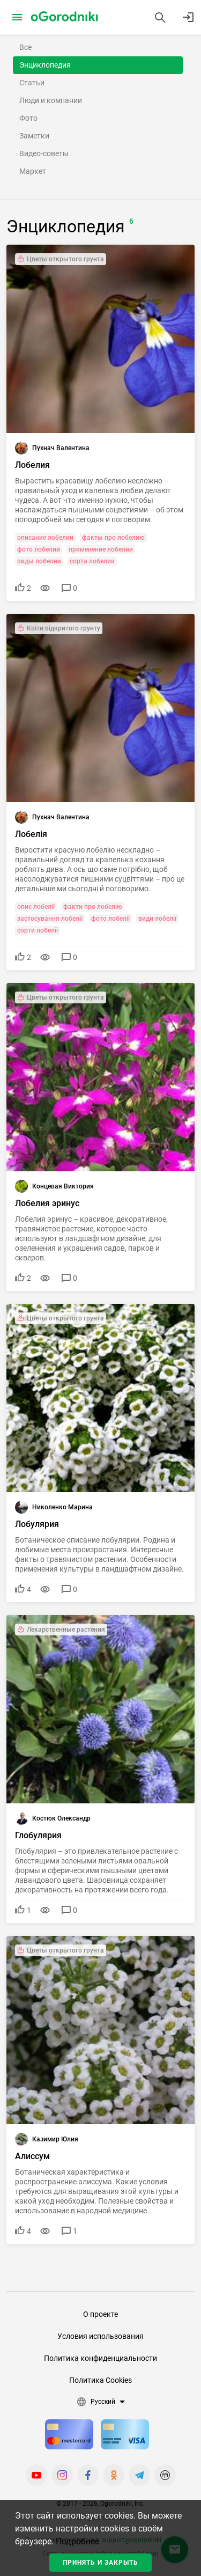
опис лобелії (36, 907)
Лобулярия (37, 1524)
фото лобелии (38, 549)
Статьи (31, 82)
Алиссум (32, 2156)
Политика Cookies (100, 2380)
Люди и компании (50, 100)
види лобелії (157, 918)
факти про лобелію (92, 907)
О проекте (100, 2314)
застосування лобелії (50, 918)
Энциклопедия (45, 65)
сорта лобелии (92, 561)
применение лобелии (101, 549)
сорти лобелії (37, 930)
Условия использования (100, 2336)
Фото (28, 118)
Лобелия (32, 465)
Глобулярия (38, 1835)
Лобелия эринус (47, 1203)
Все (25, 47)
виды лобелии (39, 561)
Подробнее (77, 2541)
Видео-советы (44, 153)
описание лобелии (45, 537)
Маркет (32, 171)
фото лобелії (110, 918)
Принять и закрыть (100, 2562)
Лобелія (31, 834)
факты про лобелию (113, 537)
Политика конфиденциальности (100, 2358)
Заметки (34, 135)
